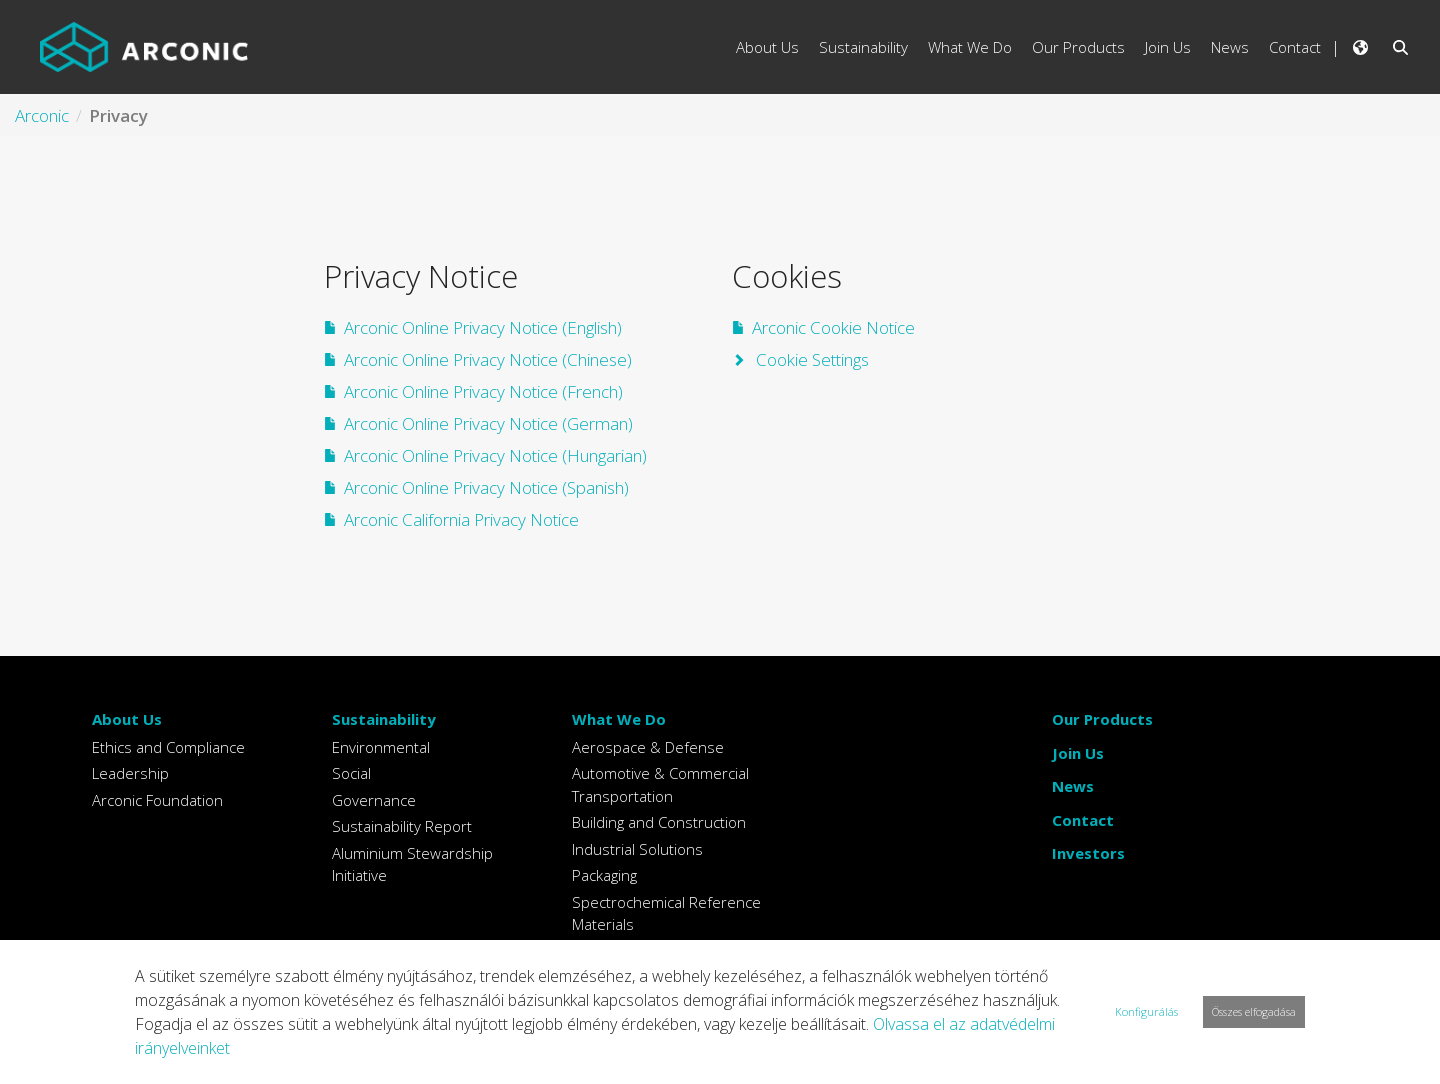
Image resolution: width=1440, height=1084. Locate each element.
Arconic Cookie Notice (833, 327)
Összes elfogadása (1254, 1011)
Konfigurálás (1146, 1011)
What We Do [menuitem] (970, 47)
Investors (1088, 853)
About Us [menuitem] (767, 47)
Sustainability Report (402, 826)
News (1073, 786)
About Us (127, 719)
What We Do (619, 719)
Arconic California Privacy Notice (461, 519)
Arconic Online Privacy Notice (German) (488, 423)
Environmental (381, 747)
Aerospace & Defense (648, 747)
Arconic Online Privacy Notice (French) (483, 391)
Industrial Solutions (637, 849)
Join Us (1078, 753)
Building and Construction (659, 822)
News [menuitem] (1230, 47)
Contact (1083, 820)
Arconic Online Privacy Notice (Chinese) (488, 359)
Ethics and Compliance (168, 747)
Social (351, 773)
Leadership (130, 773)
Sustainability (384, 719)
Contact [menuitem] (1295, 47)
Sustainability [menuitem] (863, 47)
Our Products (1102, 719)
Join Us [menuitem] (1168, 47)
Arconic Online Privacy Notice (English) (483, 327)
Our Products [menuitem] (1078, 47)
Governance (374, 800)
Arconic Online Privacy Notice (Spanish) (486, 487)
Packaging (604, 875)
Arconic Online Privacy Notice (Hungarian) (495, 455)
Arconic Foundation (157, 800)
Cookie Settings (810, 359)
